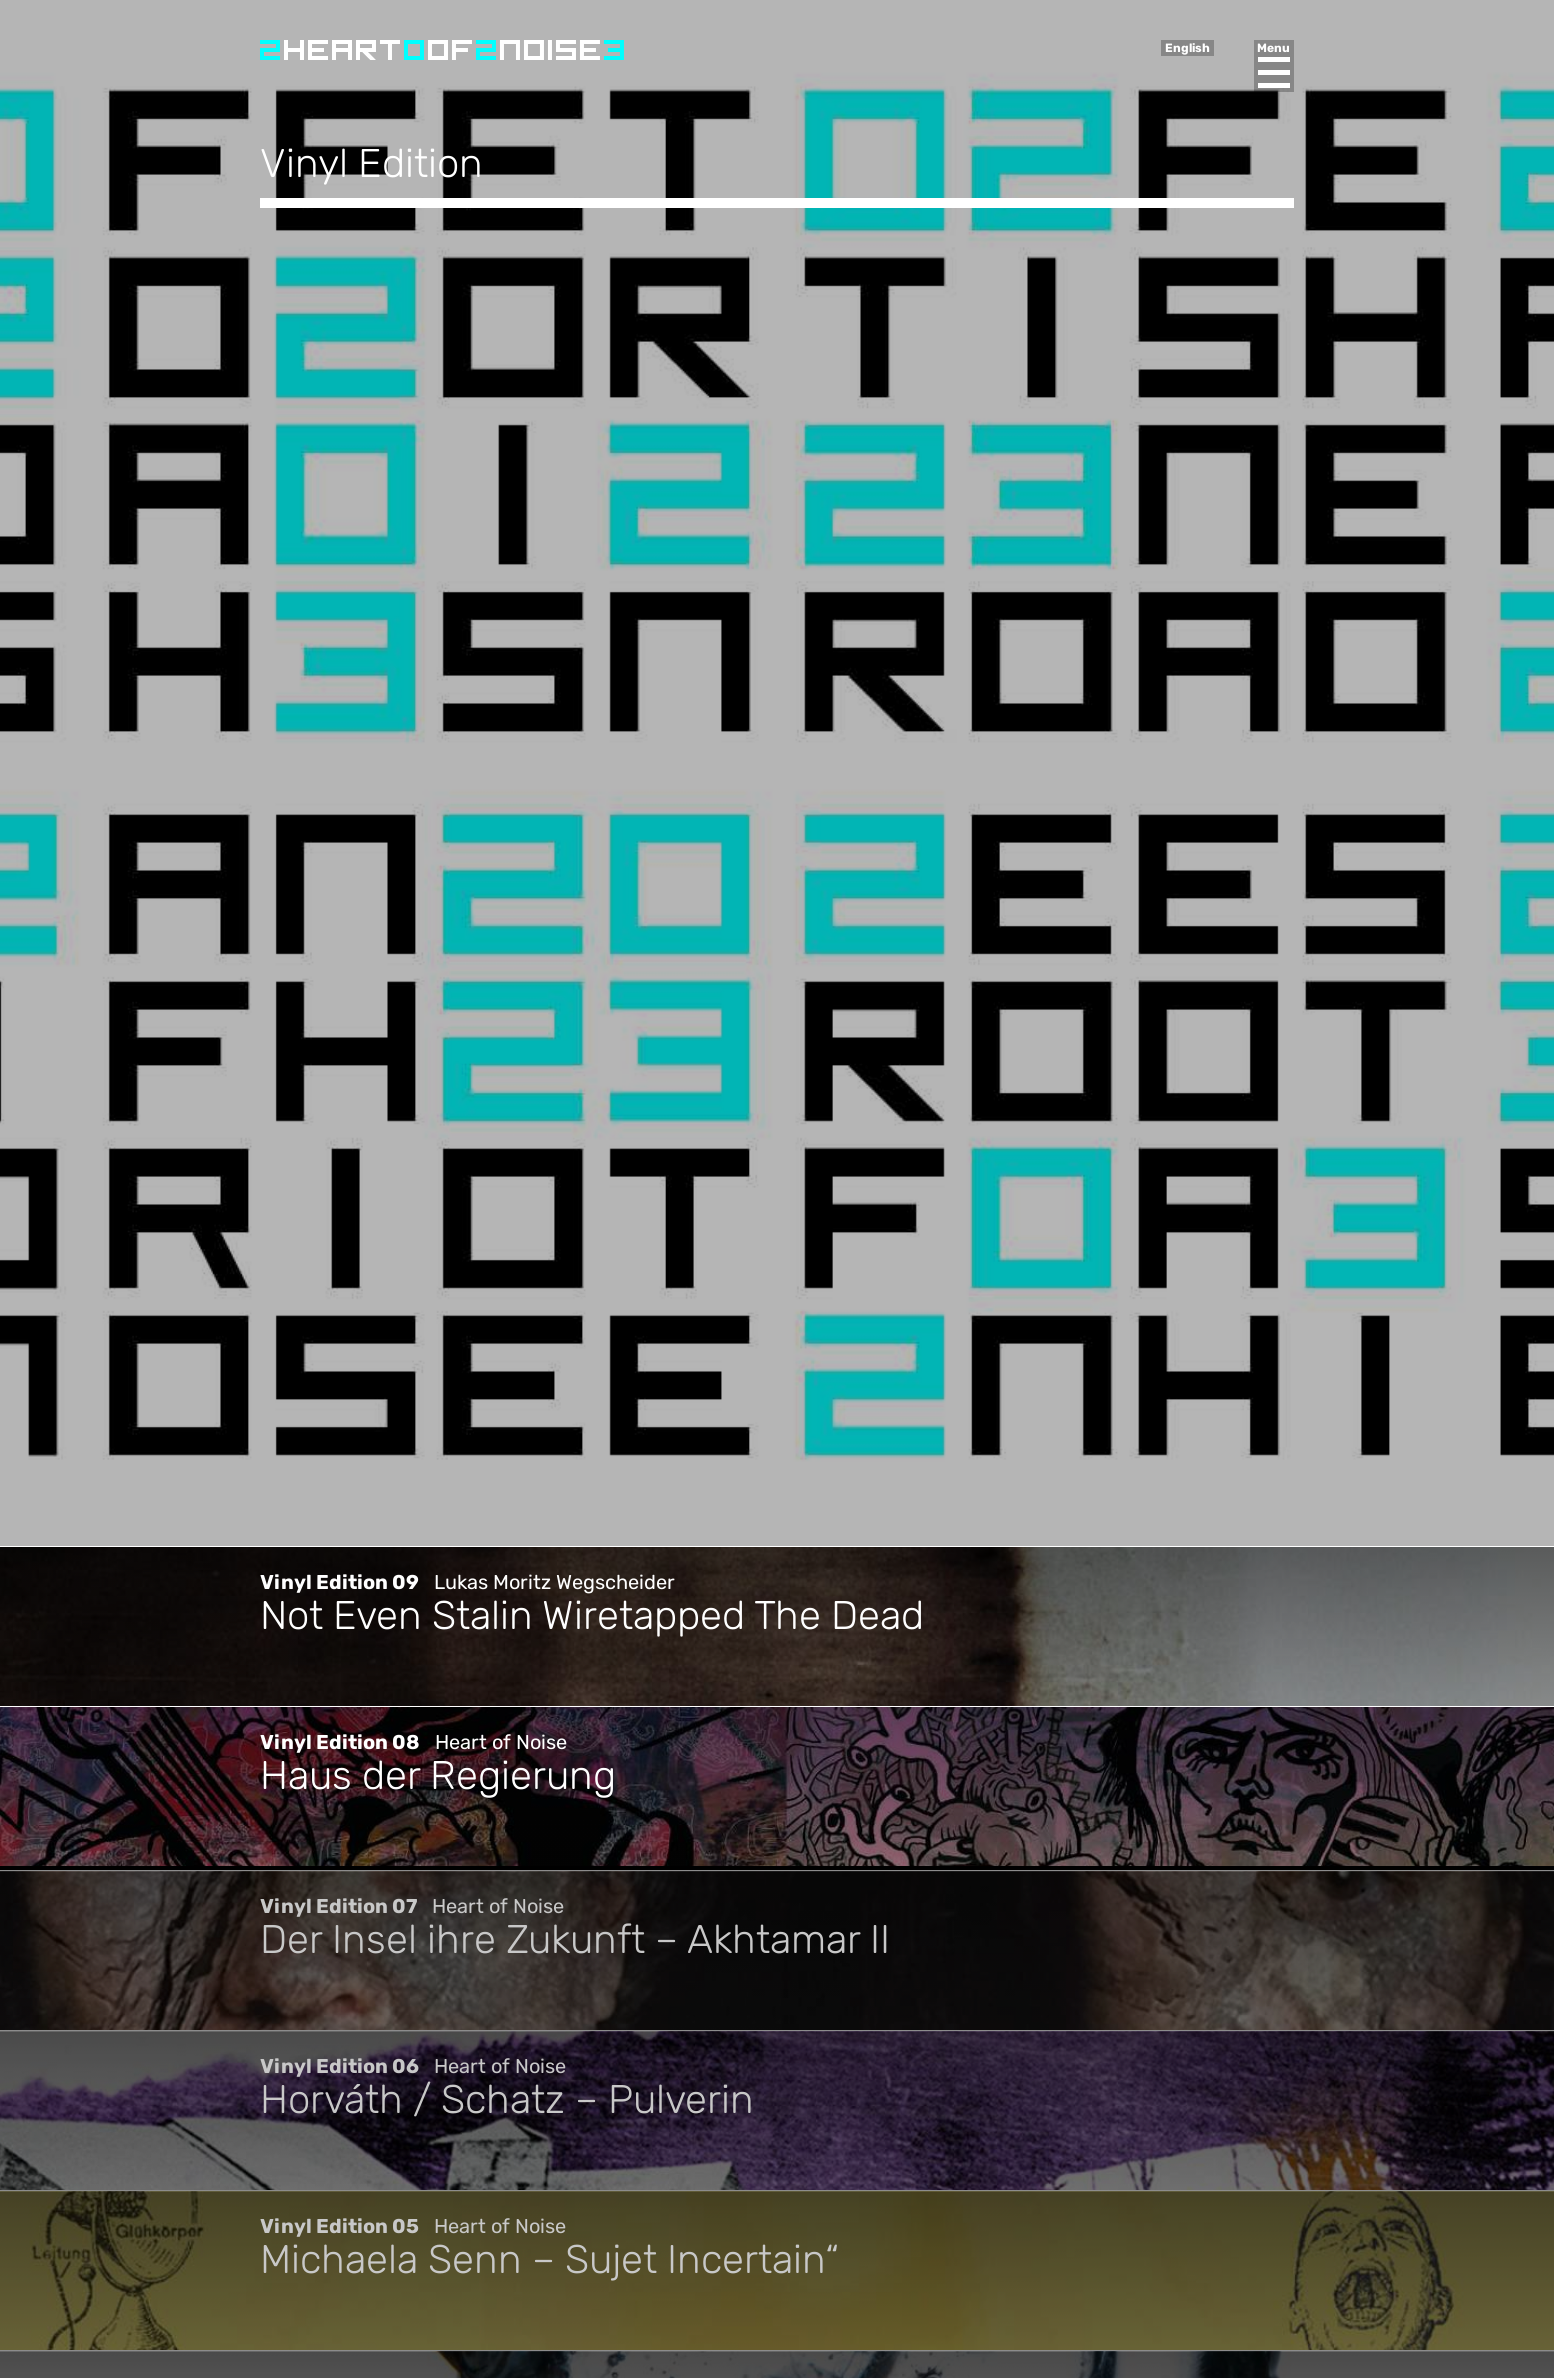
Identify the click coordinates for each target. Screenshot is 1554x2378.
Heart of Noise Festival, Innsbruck (442, 50)
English (1187, 48)
